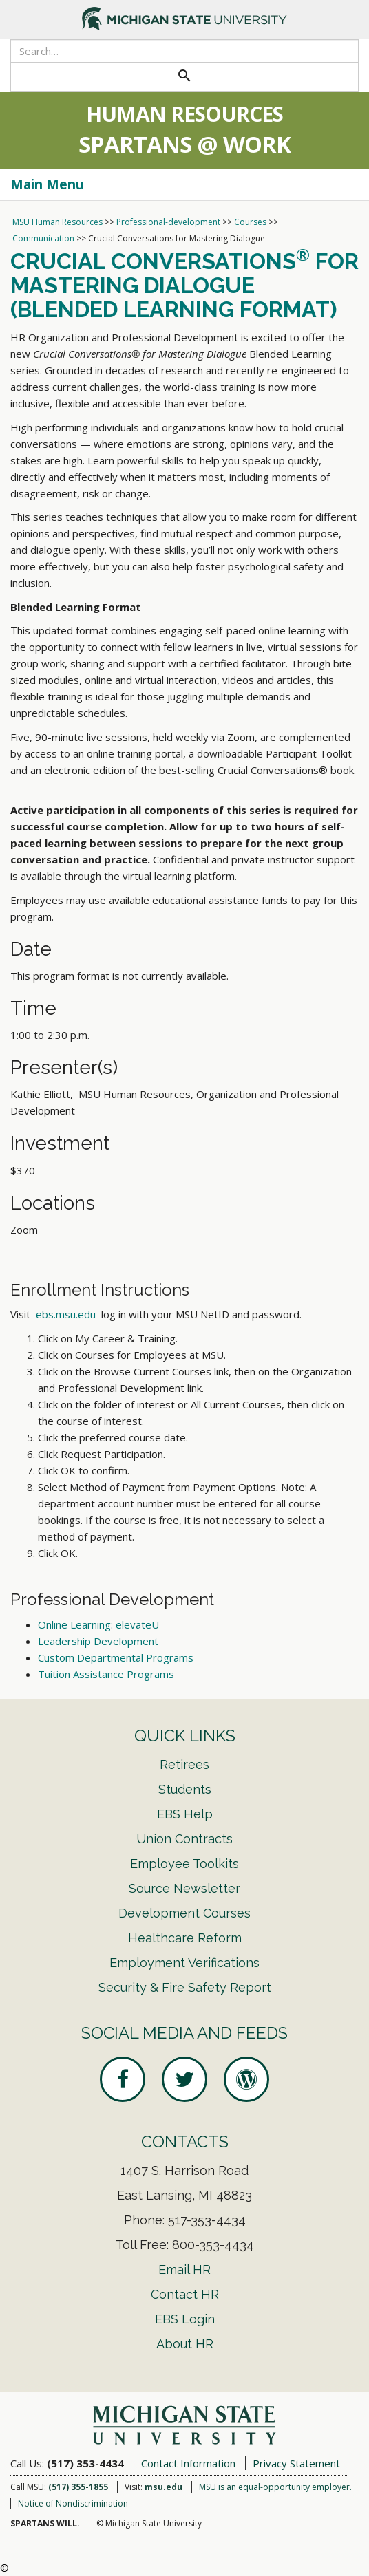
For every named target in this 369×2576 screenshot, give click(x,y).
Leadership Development (98, 1641)
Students (184, 1789)
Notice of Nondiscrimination (73, 2503)
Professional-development (168, 222)
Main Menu (47, 184)
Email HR (184, 2269)
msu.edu (163, 2487)
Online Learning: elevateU (98, 1624)
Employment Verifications (184, 1962)
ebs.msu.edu (66, 1314)
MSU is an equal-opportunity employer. (275, 2487)
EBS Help (185, 1814)
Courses (250, 222)
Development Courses (184, 1913)
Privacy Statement (296, 2463)
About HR (184, 2344)
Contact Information (188, 2463)
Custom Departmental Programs (115, 1657)
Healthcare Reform (185, 1938)
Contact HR (185, 2294)
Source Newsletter (184, 1888)
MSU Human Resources (57, 222)
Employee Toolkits (184, 1863)
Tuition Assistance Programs (106, 1674)
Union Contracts (184, 1839)
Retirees (184, 1764)
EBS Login (185, 2319)
